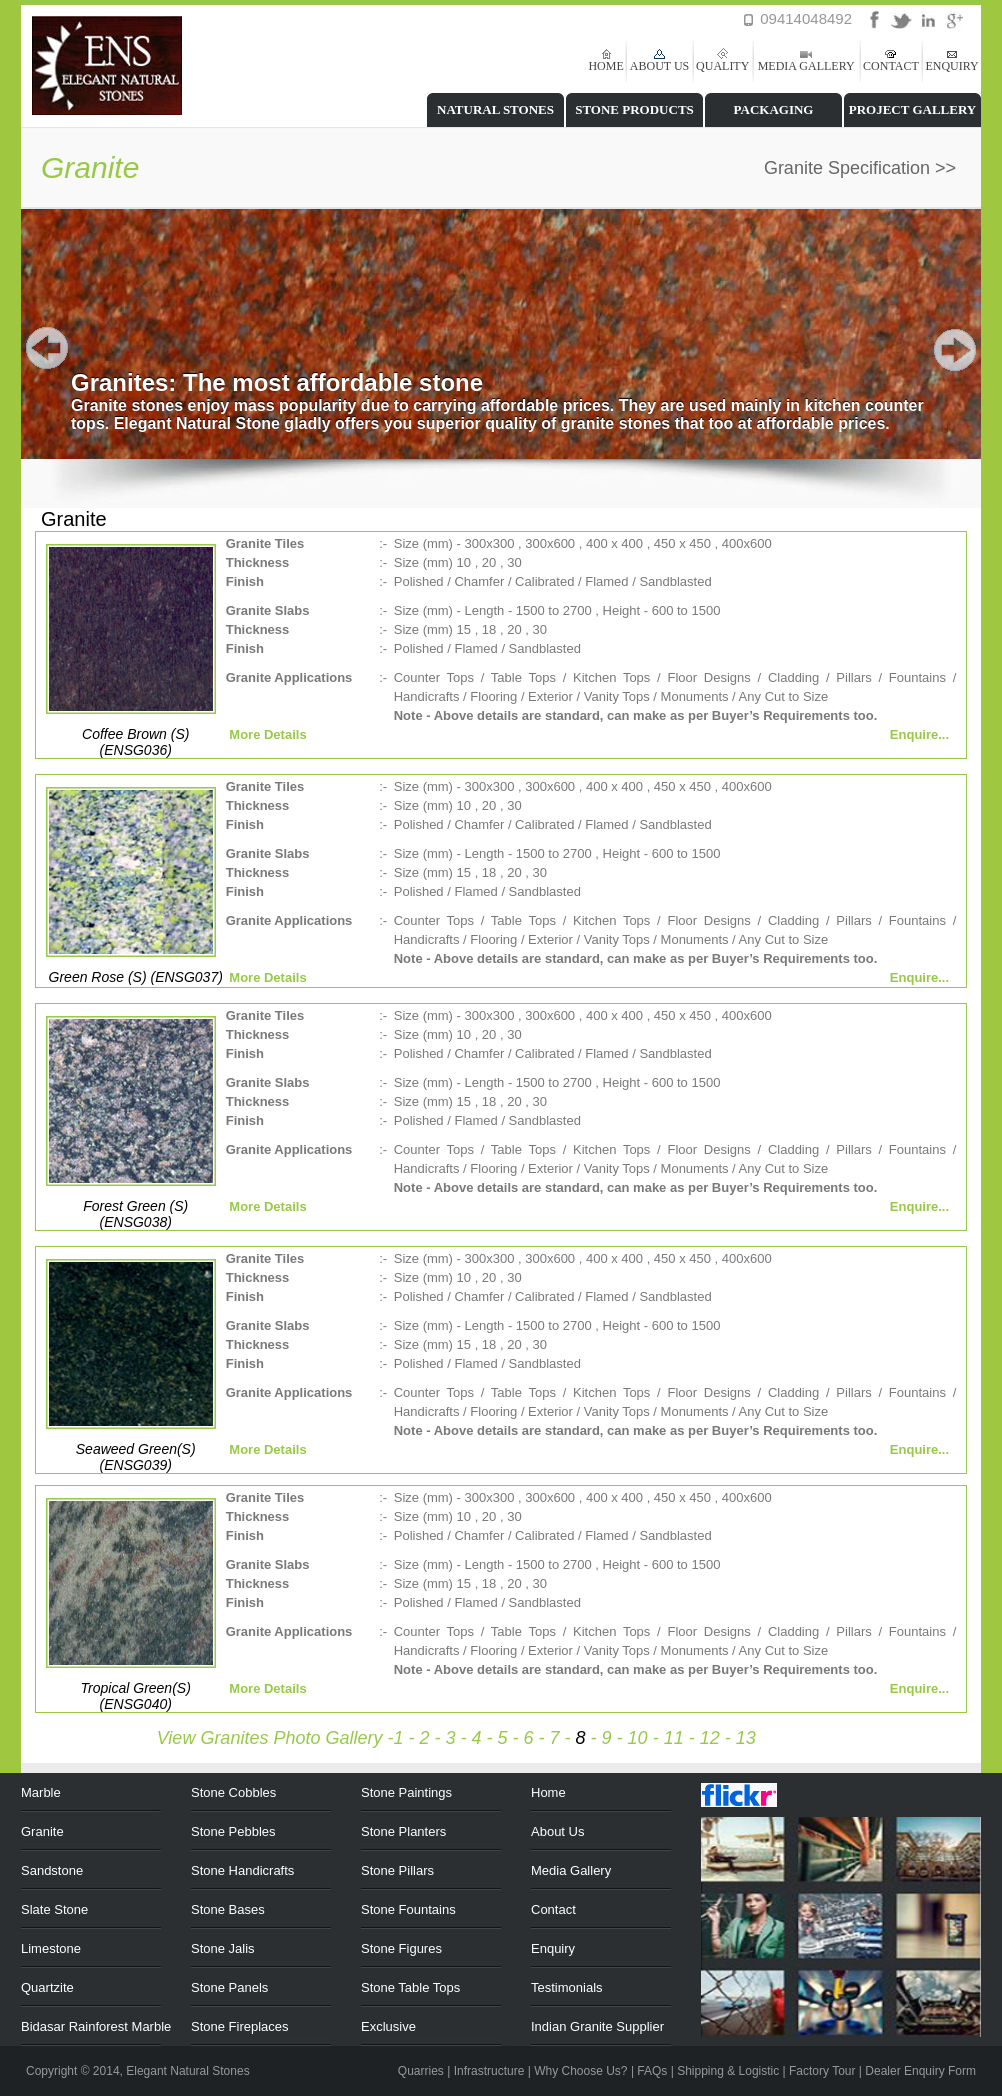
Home (548, 1792)
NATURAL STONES (495, 109)
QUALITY (722, 66)
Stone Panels (229, 1987)
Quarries (421, 2071)
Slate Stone (54, 1909)
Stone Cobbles (233, 1792)
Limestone (51, 1948)
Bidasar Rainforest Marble (96, 2026)
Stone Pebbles (233, 1831)
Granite (42, 1831)
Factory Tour (822, 2071)
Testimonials (567, 1987)
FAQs (652, 2071)
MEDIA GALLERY (806, 66)
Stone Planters (403, 1831)
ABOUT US (659, 66)
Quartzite (47, 1987)
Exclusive (388, 2026)
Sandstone (52, 1870)
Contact (553, 1909)
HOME (605, 66)
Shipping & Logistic (728, 2071)
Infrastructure (489, 2071)
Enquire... (919, 734)
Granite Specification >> (860, 168)
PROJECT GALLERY (913, 109)
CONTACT (891, 66)
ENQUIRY (951, 66)
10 (638, 1738)
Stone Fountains (408, 1909)
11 (674, 1738)
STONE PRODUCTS (634, 109)
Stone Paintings (406, 1792)
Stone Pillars (397, 1870)
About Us (557, 1831)
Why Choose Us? (580, 2071)
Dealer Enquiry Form (920, 2071)
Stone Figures (401, 1948)
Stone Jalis (223, 1948)
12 (710, 1738)
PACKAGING (774, 109)
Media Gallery (571, 1870)
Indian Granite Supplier (597, 2026)
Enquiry (553, 1948)
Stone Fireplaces (240, 2026)
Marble (41, 1792)
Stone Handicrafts (242, 1870)
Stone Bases (228, 1909)
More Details (266, 734)
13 (746, 1738)
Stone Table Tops (410, 1987)
